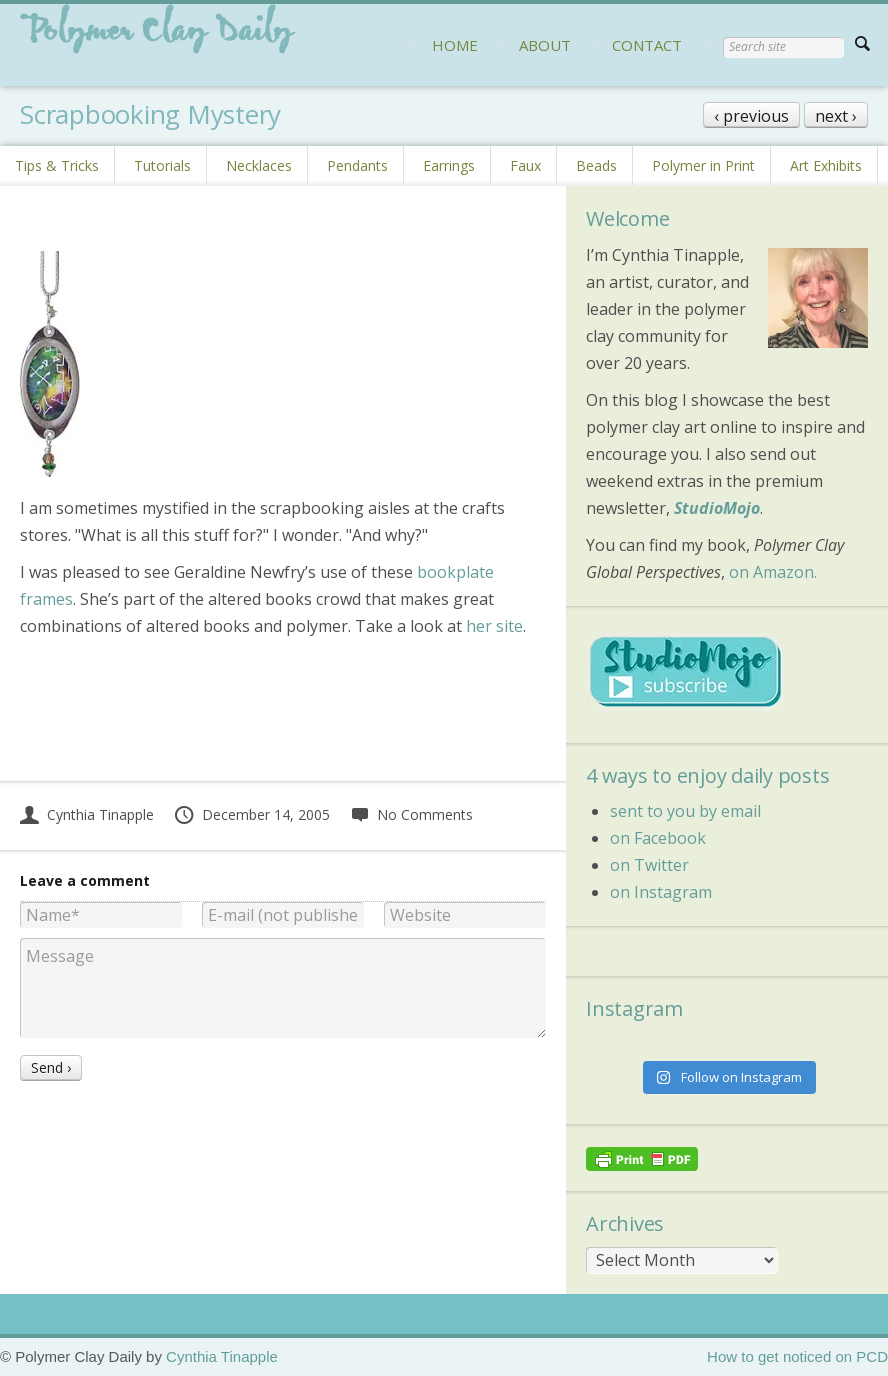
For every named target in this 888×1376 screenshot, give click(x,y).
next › (836, 116)
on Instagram (661, 892)
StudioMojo (717, 508)
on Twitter (649, 865)
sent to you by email (685, 811)
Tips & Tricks (57, 165)
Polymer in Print (703, 165)
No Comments (411, 814)
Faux (525, 165)
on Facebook (658, 838)
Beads (596, 165)
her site (494, 626)
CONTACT (647, 45)
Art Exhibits (826, 165)
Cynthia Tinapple (87, 814)
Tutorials (162, 165)
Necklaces (259, 165)
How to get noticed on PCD (797, 1356)
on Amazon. (773, 572)
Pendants (357, 165)
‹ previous (751, 116)
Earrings (449, 165)
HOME (455, 45)
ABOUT (545, 45)
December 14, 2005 (251, 814)
